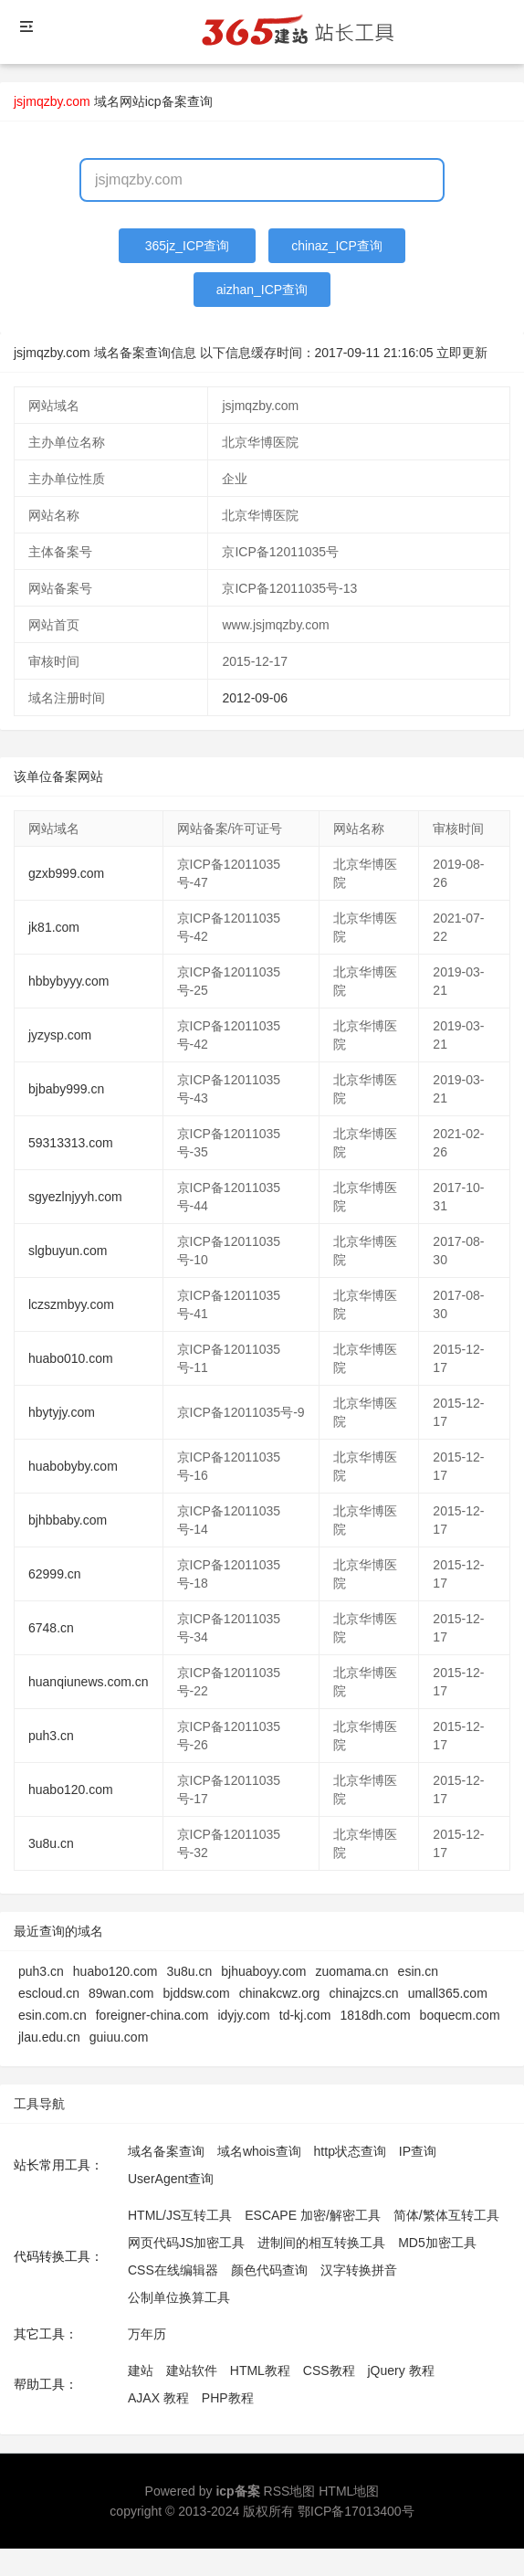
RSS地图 (290, 2491)
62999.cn (54, 1574)
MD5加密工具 (437, 2242)
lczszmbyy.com (71, 1304)
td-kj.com (305, 2015)
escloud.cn (48, 1993)
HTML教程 (260, 2370)
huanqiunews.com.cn (88, 1681)
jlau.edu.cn (49, 2037)
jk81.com (53, 927)
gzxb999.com (66, 873)
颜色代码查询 (269, 2270)
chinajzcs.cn (363, 1993)
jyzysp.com (59, 1035)
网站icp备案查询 (166, 101)
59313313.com (70, 1142)
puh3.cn (51, 1735)
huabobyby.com (73, 1466)
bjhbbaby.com (67, 1520)
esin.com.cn (52, 2015)
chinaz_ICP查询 (337, 245)
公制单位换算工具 (179, 2297)
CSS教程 (329, 2370)
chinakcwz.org (279, 1993)
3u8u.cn (51, 1843)
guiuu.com (119, 2037)
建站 (140, 2370)
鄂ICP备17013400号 (356, 2511)
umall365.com (447, 1993)
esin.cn (418, 1971)
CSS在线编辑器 (173, 2270)
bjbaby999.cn (66, 1089)
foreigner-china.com (152, 2015)
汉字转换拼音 (358, 2270)
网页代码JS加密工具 (186, 2242)
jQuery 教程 (400, 2370)
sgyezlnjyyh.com (75, 1196)
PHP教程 (228, 2398)
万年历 (147, 2334)
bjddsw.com (196, 1993)
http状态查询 (350, 2151)
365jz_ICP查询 (187, 245)
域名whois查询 (259, 2151)
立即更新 (461, 352)
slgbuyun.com (67, 1250)
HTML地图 (349, 2491)
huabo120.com (70, 1789)
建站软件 (191, 2370)
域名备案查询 (166, 2151)
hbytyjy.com (61, 1412)
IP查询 (417, 2151)
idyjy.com (243, 2015)
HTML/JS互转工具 (180, 2215)
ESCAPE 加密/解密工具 (313, 2215)
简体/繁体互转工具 (446, 2215)
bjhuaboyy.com (263, 1971)
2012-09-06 (255, 698)
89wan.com (121, 1993)
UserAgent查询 (171, 2178)
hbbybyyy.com (68, 981)
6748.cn (51, 1628)
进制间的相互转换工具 (321, 2242)
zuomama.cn (351, 1971)
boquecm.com (460, 2015)
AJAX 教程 (158, 2398)
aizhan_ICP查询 (262, 289)
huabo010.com (70, 1358)
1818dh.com (376, 2015)
